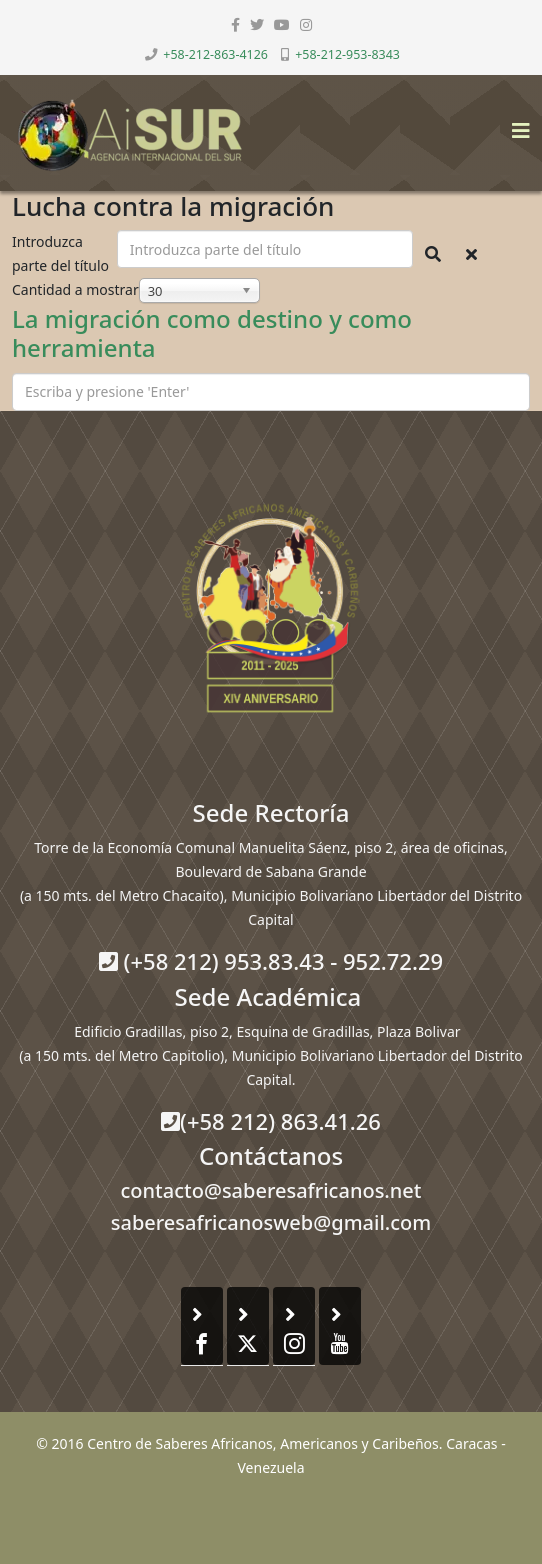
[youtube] (282, 24)
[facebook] (235, 24)
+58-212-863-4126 (215, 54)
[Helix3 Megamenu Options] (516, 124)
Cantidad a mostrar (75, 289)
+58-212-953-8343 (347, 54)
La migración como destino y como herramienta (212, 333)
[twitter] (257, 24)
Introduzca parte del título (62, 253)
